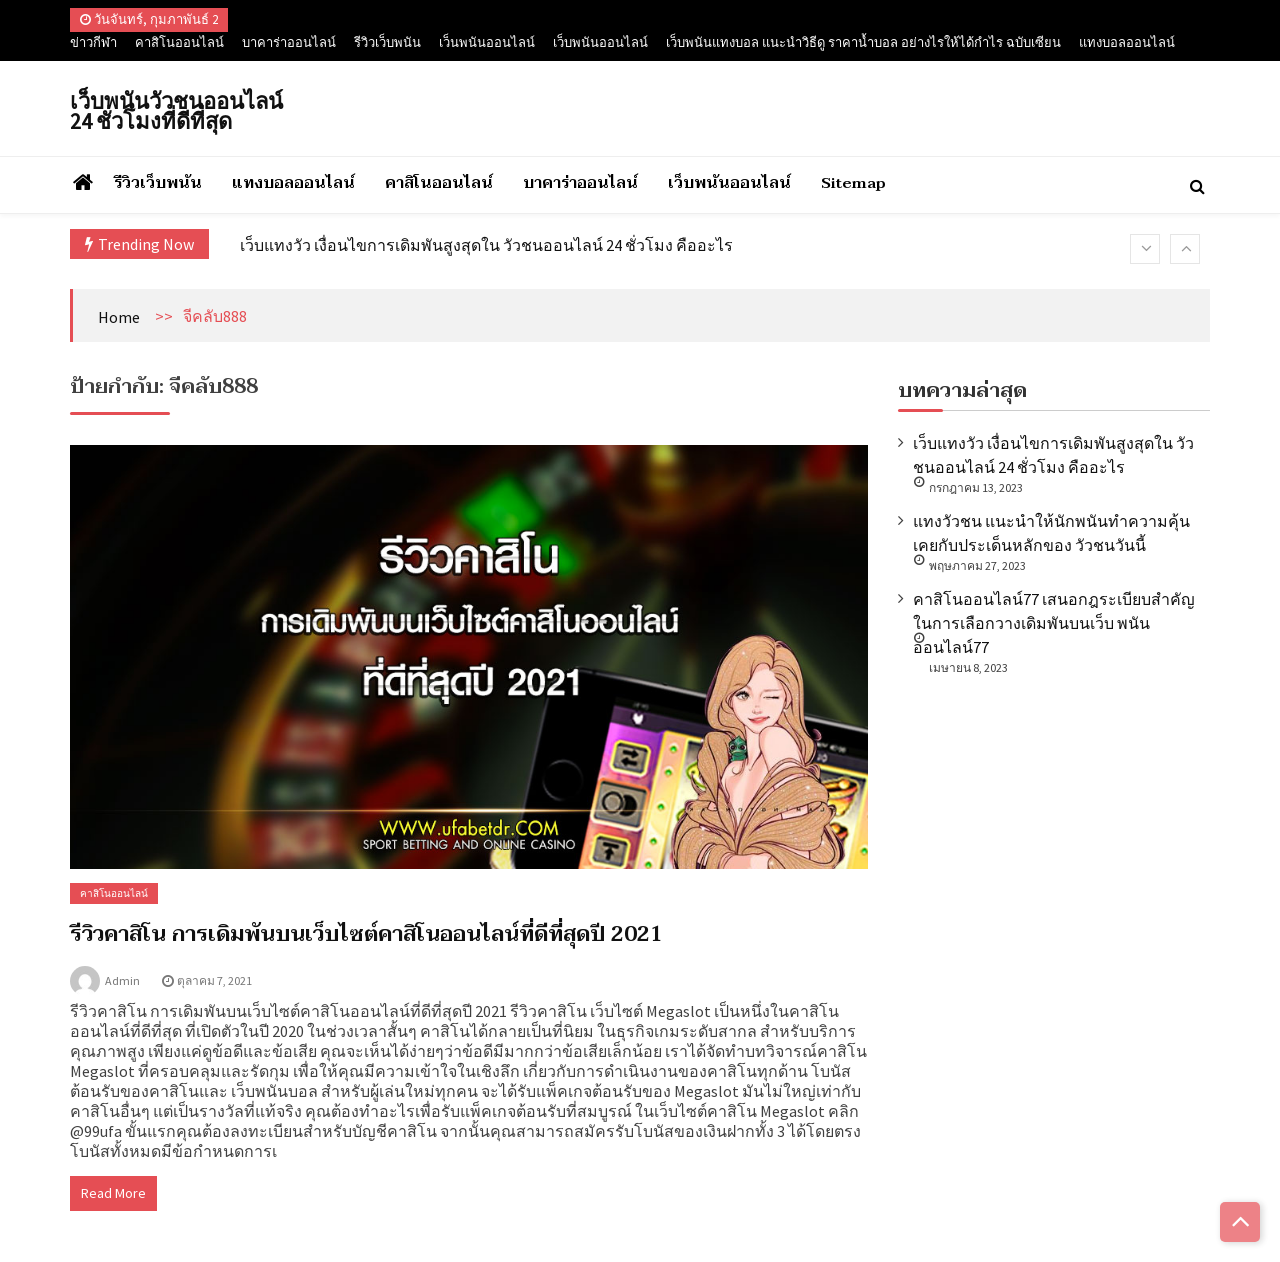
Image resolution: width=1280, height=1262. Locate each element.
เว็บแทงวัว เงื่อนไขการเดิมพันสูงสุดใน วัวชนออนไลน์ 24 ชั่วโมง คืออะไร (486, 245)
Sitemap (853, 183)
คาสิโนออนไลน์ (179, 42)
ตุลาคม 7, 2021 (214, 980)
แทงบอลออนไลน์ (1127, 42)
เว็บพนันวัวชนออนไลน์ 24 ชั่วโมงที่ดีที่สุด (176, 111)
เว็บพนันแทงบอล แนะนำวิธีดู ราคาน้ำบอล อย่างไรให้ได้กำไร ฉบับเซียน (863, 42)
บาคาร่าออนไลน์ (289, 42)
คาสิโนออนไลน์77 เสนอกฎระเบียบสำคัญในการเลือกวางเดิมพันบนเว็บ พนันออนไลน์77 (1054, 623)
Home (119, 317)
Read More (113, 1193)
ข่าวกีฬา (93, 42)
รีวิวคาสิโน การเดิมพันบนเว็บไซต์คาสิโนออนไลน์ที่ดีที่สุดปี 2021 (366, 934)
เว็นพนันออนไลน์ (487, 42)
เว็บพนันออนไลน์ (600, 42)
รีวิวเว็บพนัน (387, 42)
